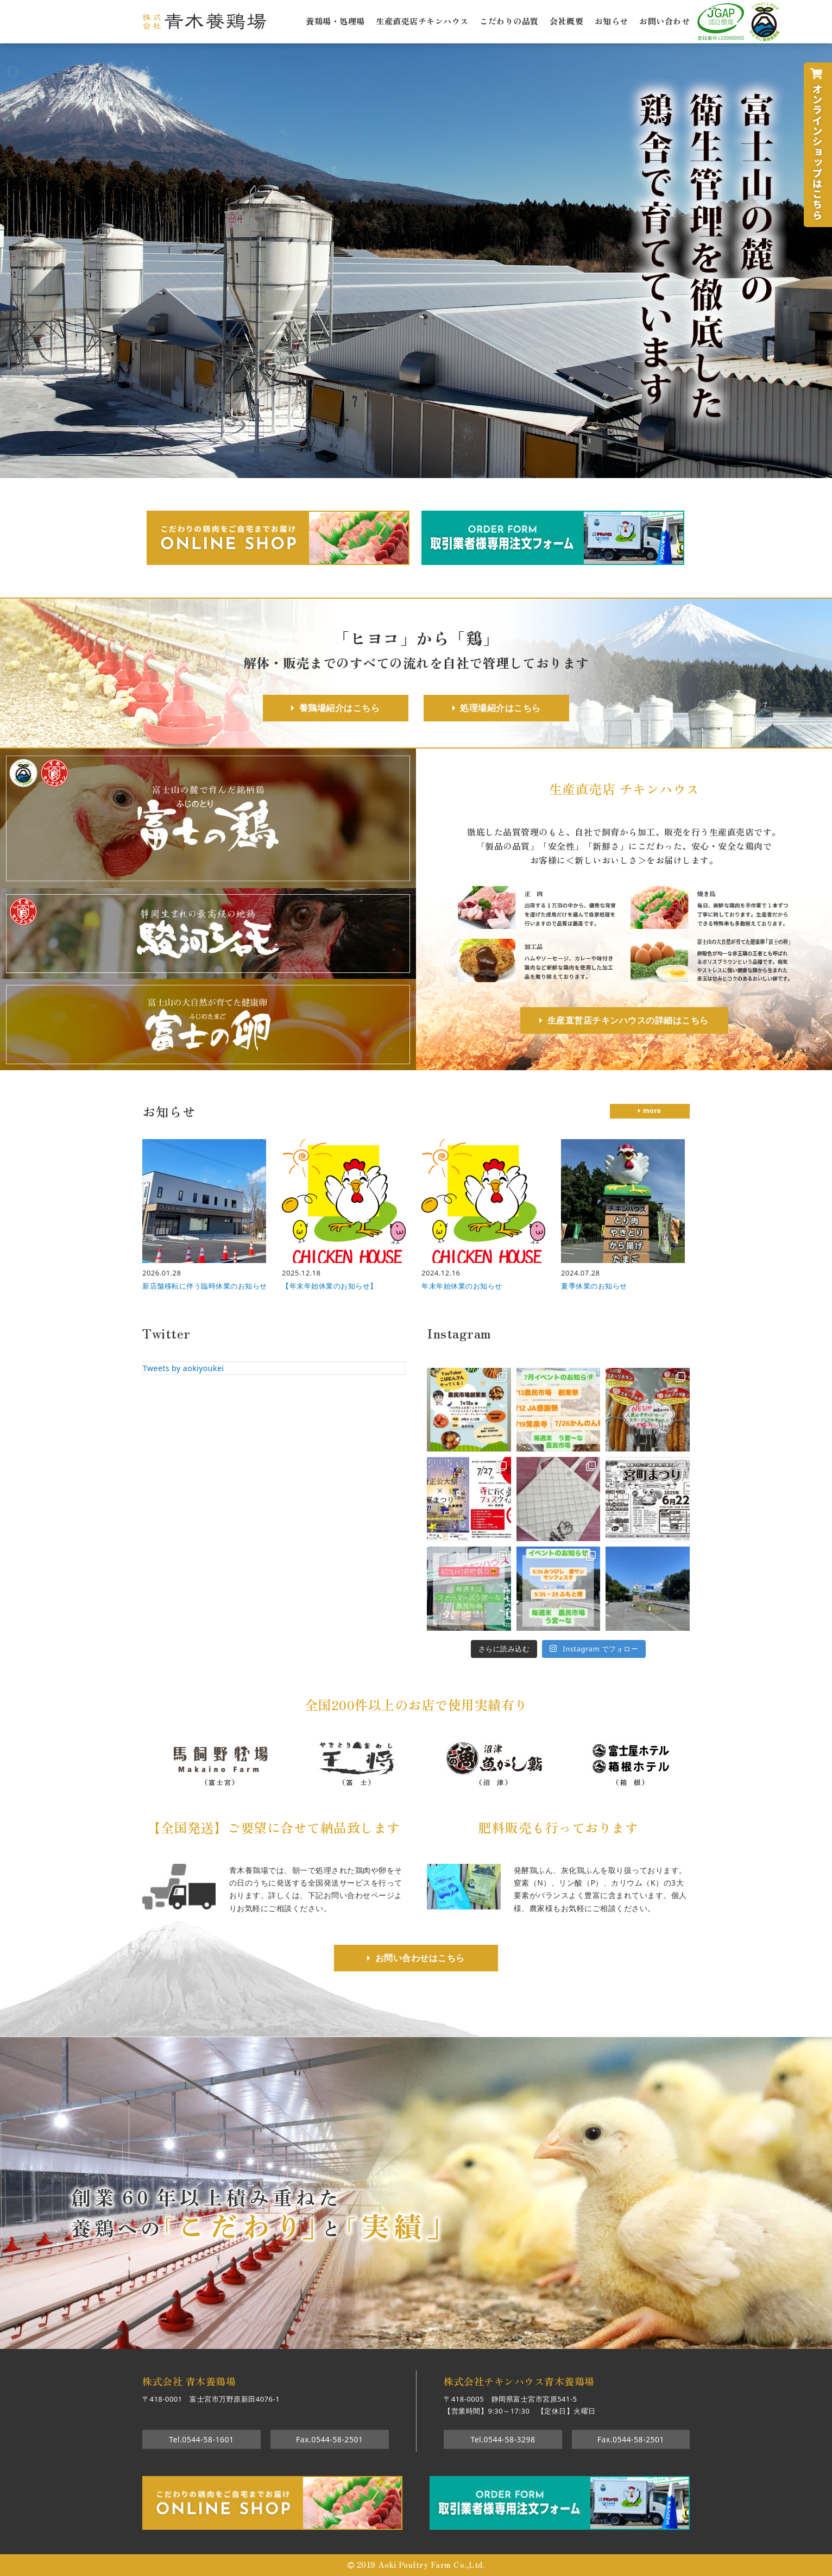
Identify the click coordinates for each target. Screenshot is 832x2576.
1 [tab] (391, 2339)
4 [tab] (440, 2339)
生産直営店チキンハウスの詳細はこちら (628, 1020)
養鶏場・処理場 (335, 20)
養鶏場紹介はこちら (339, 708)
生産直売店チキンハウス (422, 20)
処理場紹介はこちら (500, 708)
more (652, 1110)
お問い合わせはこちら (420, 1958)
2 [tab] (407, 2339)
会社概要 (566, 20)
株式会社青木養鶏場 (204, 21)
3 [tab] (424, 2339)
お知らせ (611, 20)
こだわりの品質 (509, 20)
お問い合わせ (664, 20)
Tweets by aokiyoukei (183, 1368)
